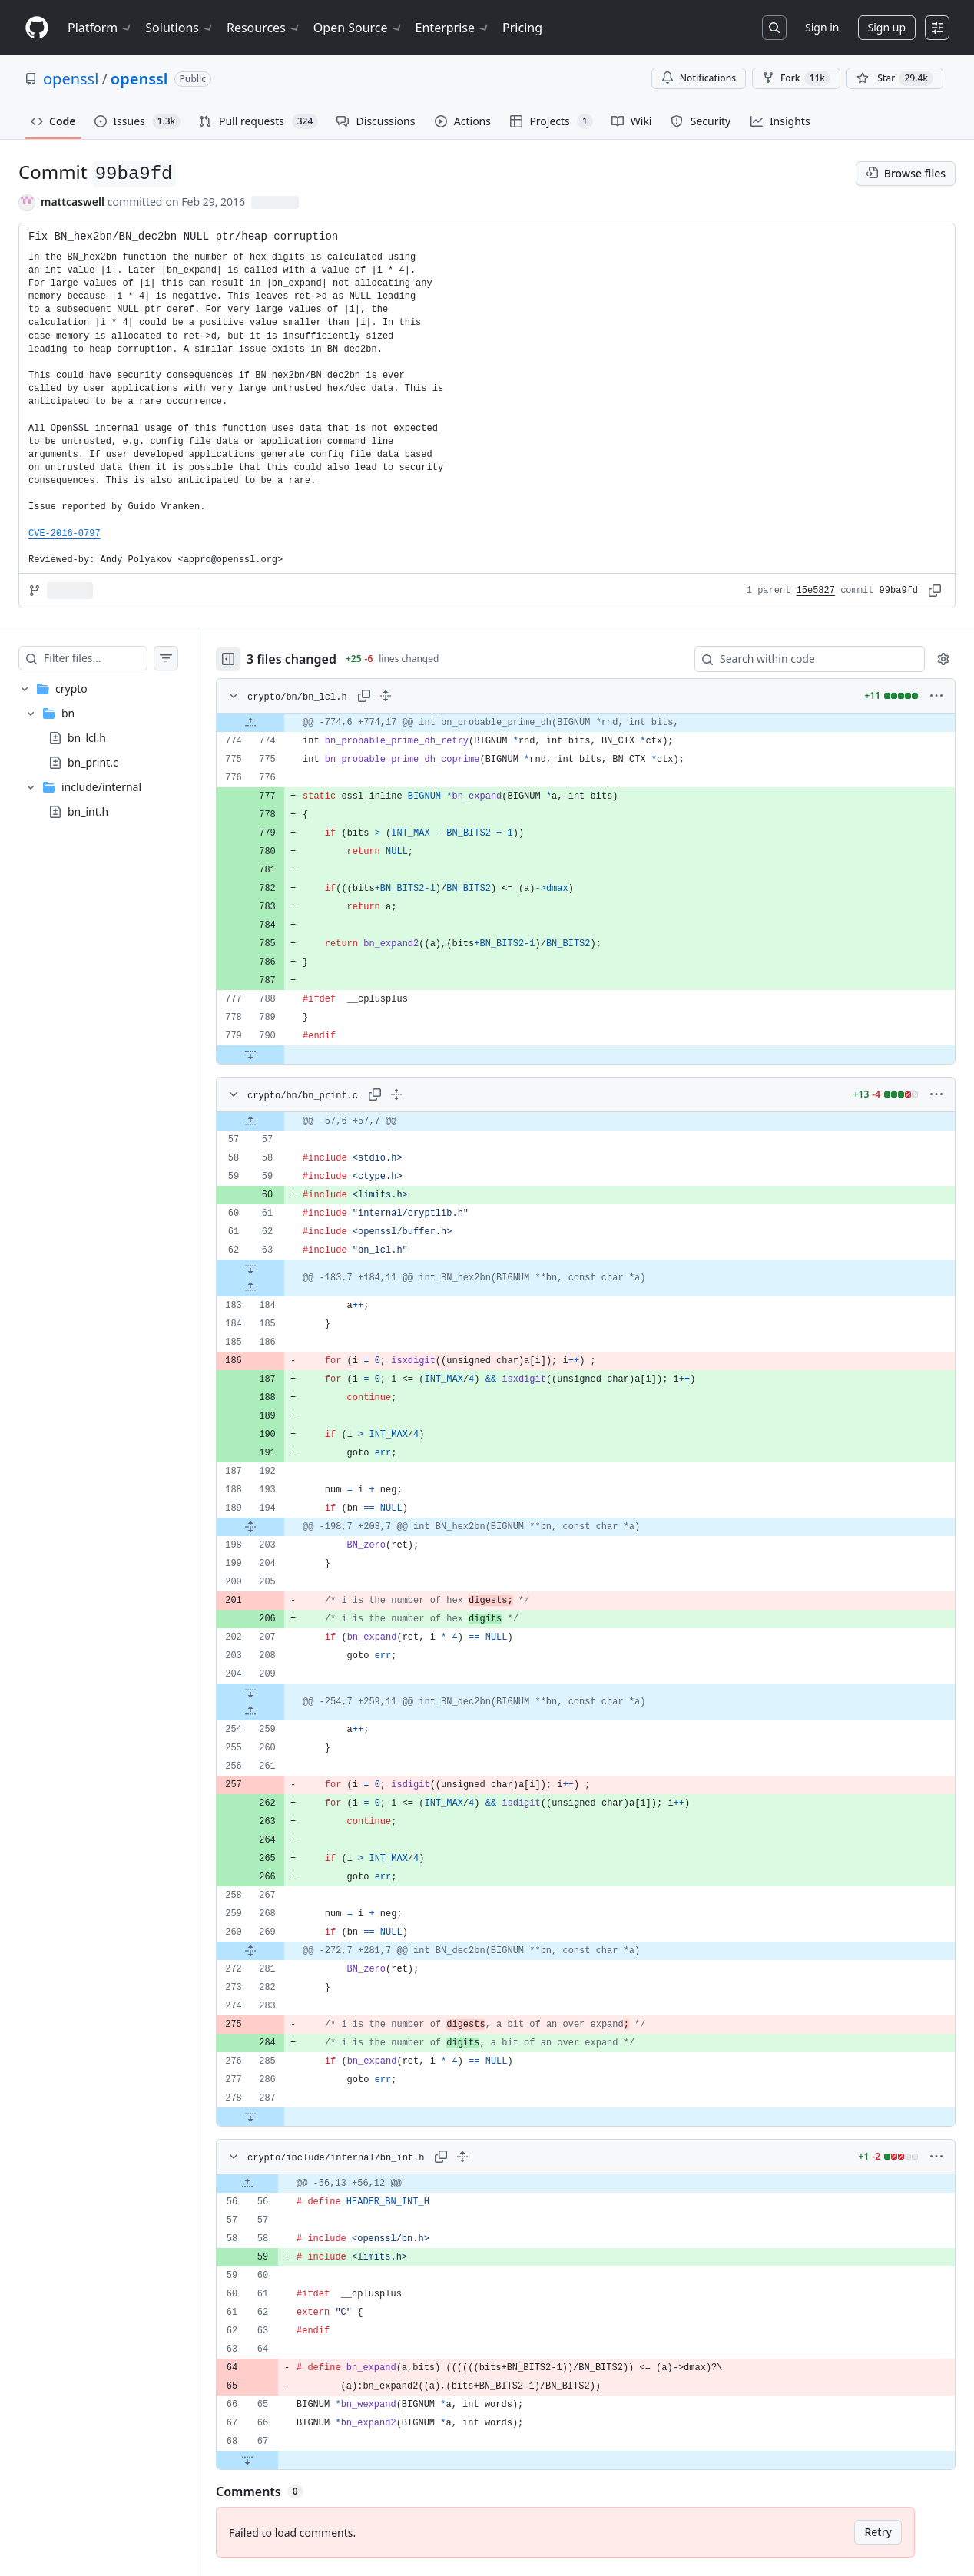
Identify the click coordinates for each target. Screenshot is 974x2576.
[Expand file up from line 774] (281, 723)
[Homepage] (37, 28)
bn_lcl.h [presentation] (87, 737)
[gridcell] (601, 723)
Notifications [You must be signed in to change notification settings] (698, 77)
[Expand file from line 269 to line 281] (281, 1951)
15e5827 (816, 590)
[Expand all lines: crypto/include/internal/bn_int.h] (493, 2156)
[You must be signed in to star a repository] (894, 78)
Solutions (179, 27)
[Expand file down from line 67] (278, 2460)
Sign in (822, 27)
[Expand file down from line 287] (281, 2116)
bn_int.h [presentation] (88, 811)
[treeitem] (113, 750)
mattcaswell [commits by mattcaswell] (72, 201)
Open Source (358, 27)
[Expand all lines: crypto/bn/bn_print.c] (427, 1094)
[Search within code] (802, 659)
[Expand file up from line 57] (281, 1121)
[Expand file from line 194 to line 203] (281, 1527)
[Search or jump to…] (774, 27)
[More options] (936, 696)
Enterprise (453, 27)
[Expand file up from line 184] (281, 1287)
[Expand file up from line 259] (281, 1711)
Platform (100, 27)
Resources (264, 27)
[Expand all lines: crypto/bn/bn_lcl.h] (416, 696)
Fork (796, 78)
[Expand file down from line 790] (281, 1054)
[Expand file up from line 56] (278, 2183)
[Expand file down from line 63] (281, 1269)
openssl (70, 78)
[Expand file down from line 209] (281, 1693)
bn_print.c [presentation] (93, 762)
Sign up (887, 27)
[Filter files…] (110, 658)
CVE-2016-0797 (64, 533)
